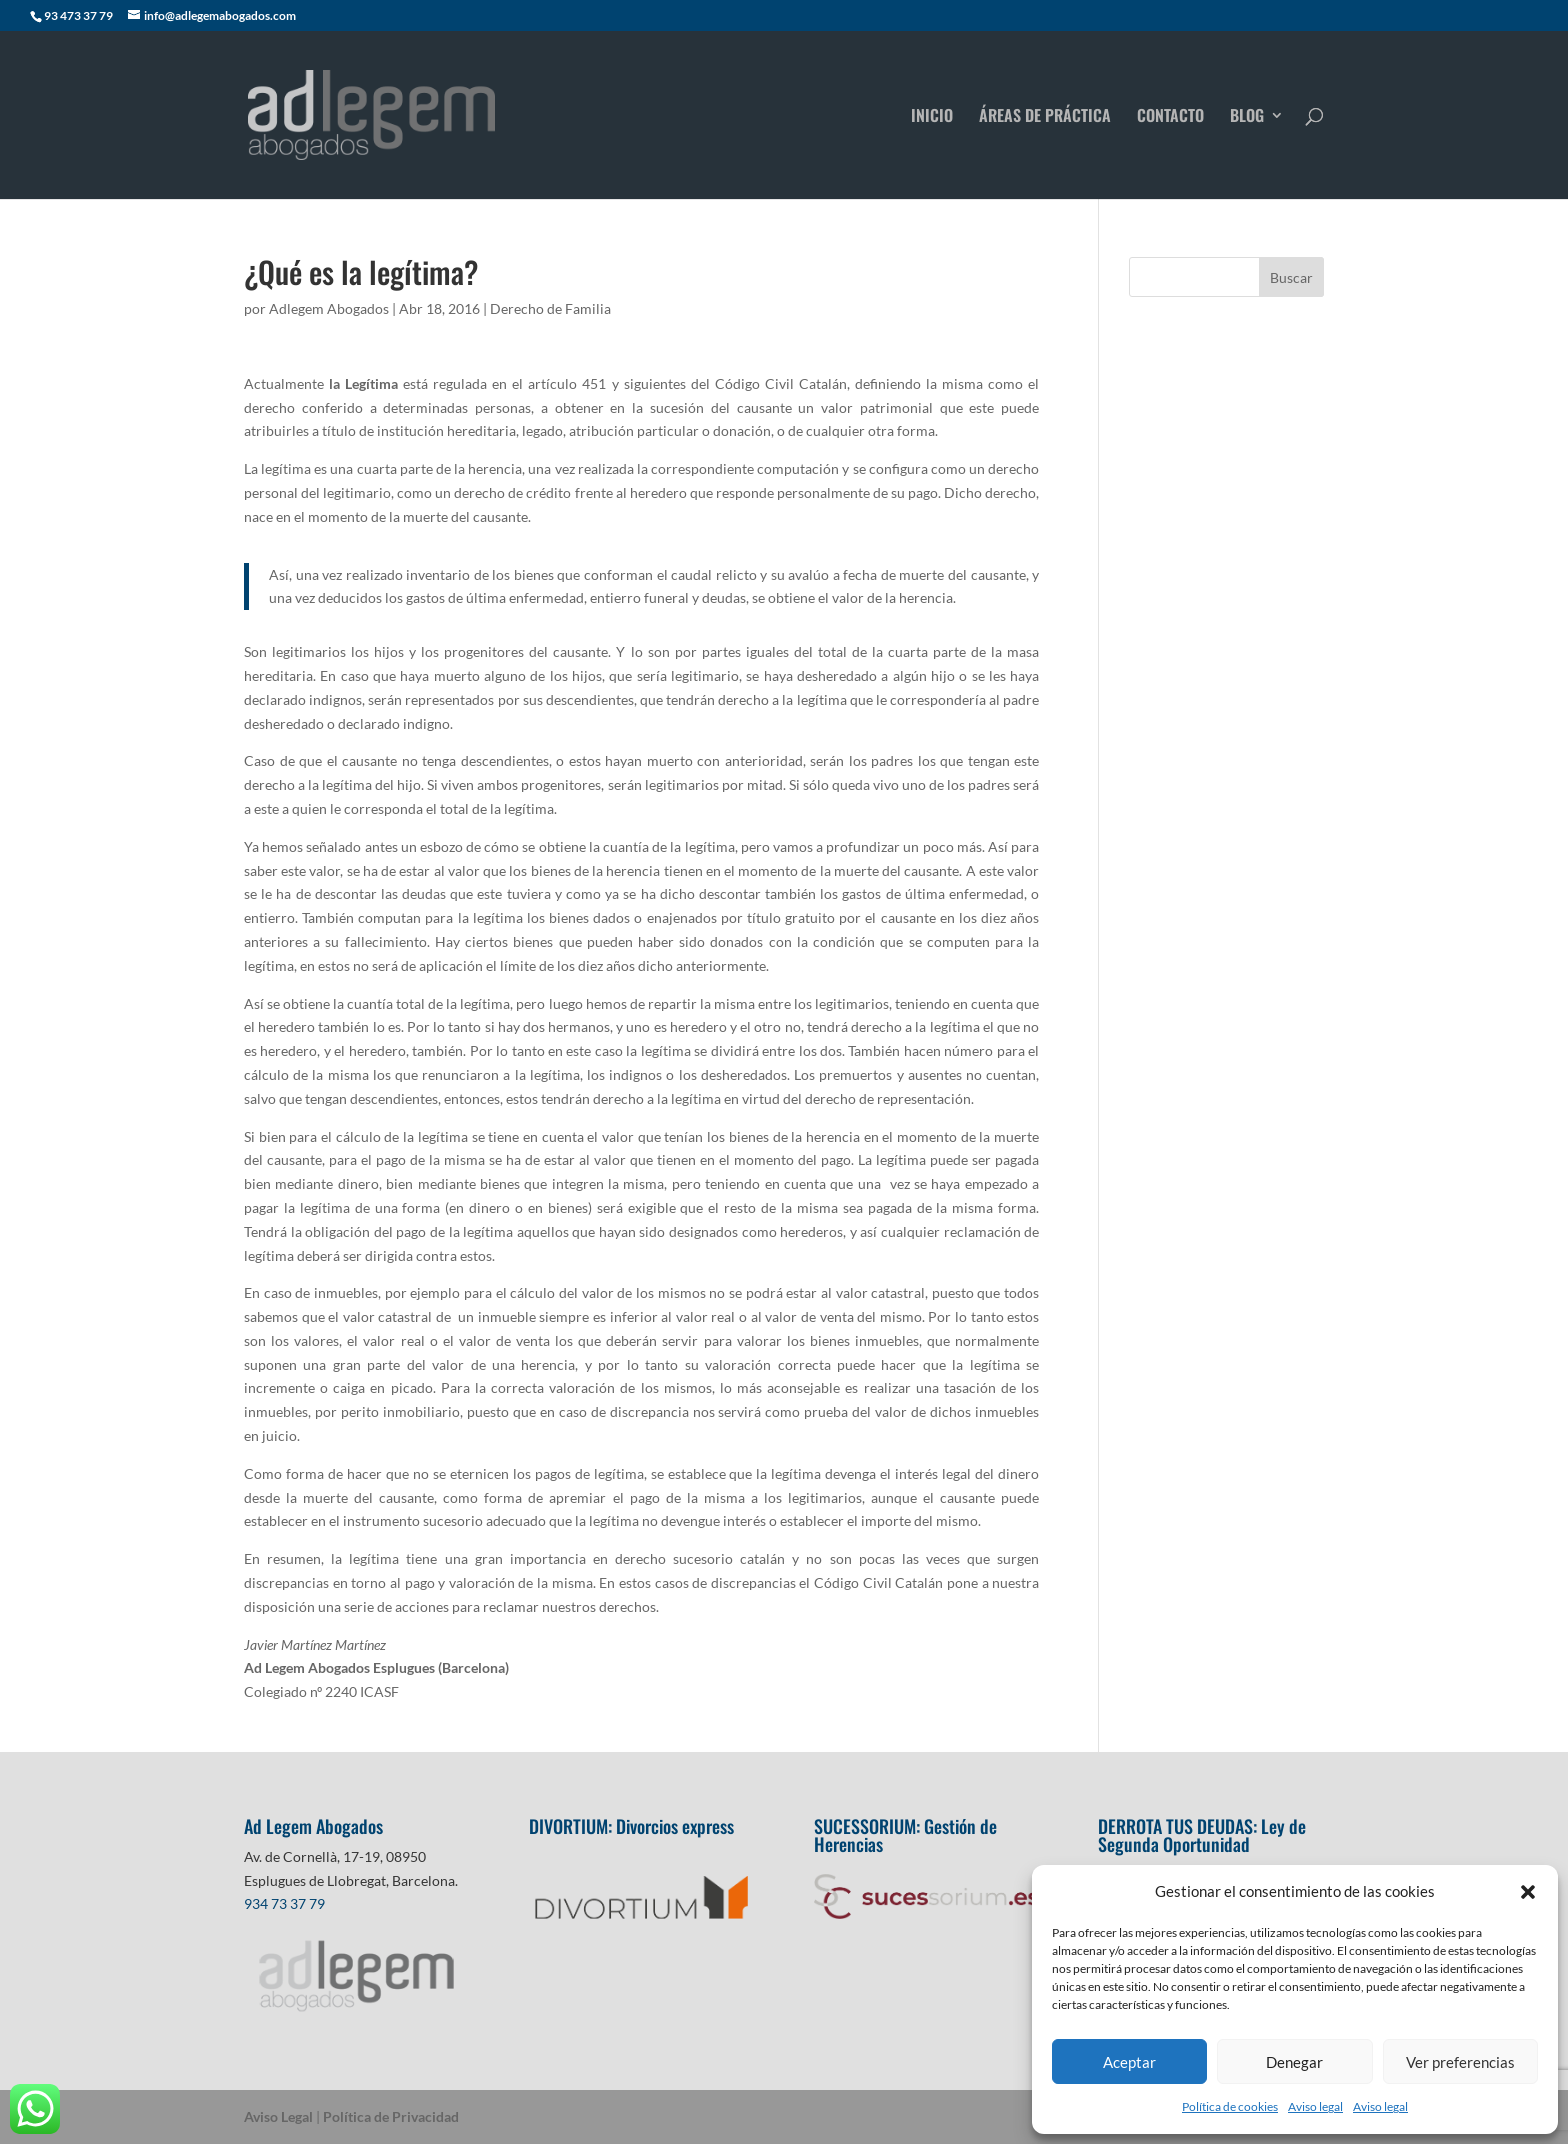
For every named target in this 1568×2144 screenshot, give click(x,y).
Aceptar (1129, 2062)
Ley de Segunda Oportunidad (1202, 1835)
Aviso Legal (278, 2116)
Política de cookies (1230, 2106)
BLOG (1247, 117)
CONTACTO (1170, 117)
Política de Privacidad (391, 2116)
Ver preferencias (1460, 2062)
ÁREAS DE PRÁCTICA (1045, 117)
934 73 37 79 (284, 1903)
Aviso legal (1315, 2106)
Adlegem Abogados (329, 308)
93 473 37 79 (78, 15)
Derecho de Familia (550, 308)
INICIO (932, 117)
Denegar (1294, 2062)
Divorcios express (677, 1826)
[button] (1528, 1892)
